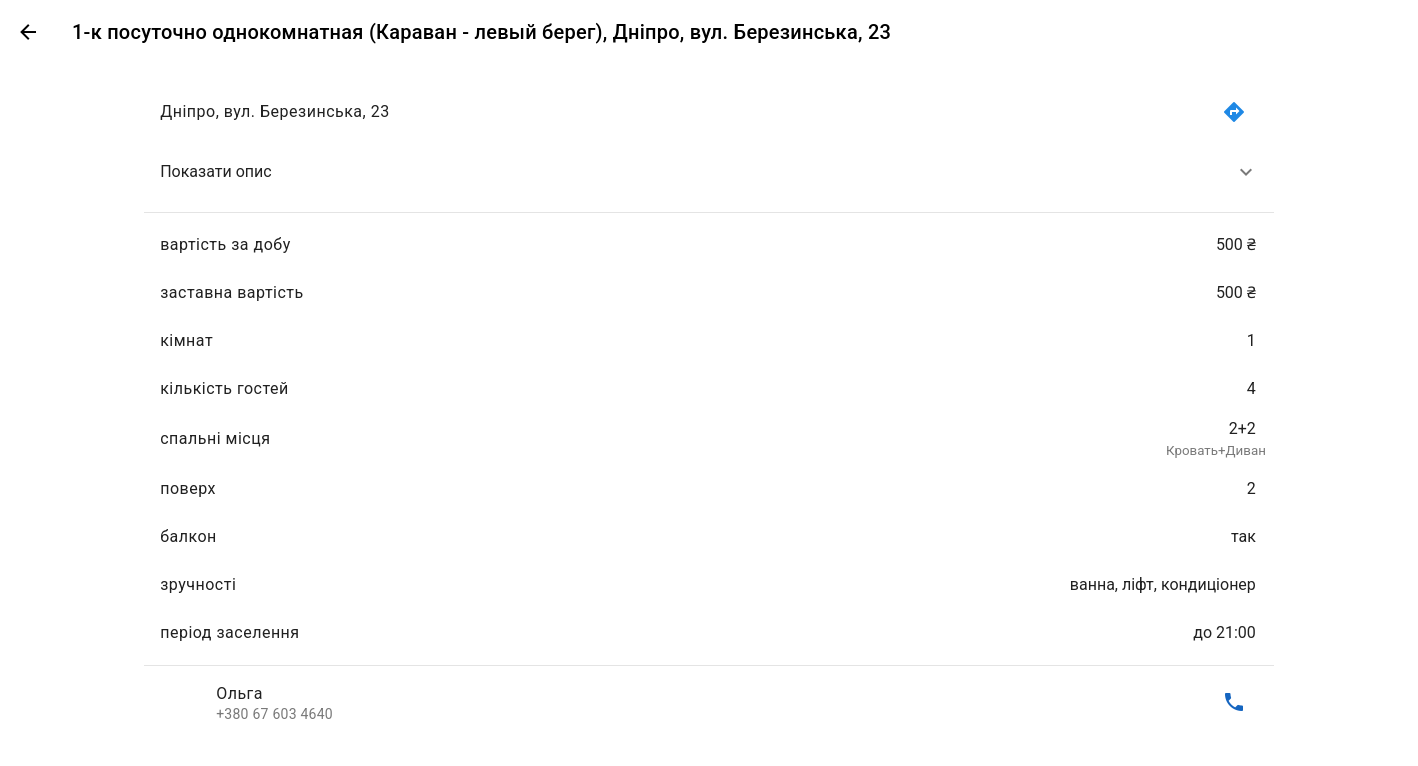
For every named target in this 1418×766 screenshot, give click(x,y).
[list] (709, 407)
